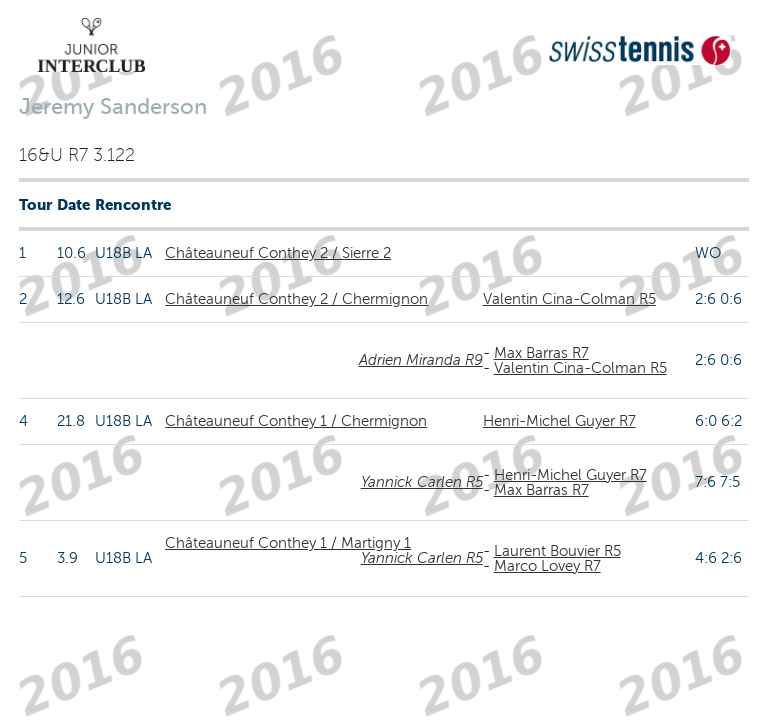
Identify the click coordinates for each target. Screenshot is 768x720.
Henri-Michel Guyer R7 (559, 421)
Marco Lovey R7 (547, 566)
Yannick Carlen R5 (422, 482)
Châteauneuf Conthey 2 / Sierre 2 (278, 253)
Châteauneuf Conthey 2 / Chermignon (296, 299)
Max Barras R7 (541, 353)
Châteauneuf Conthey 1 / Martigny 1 (288, 543)
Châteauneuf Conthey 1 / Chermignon (296, 421)
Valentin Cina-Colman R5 (569, 299)
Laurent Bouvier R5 (557, 551)
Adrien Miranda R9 (421, 360)
